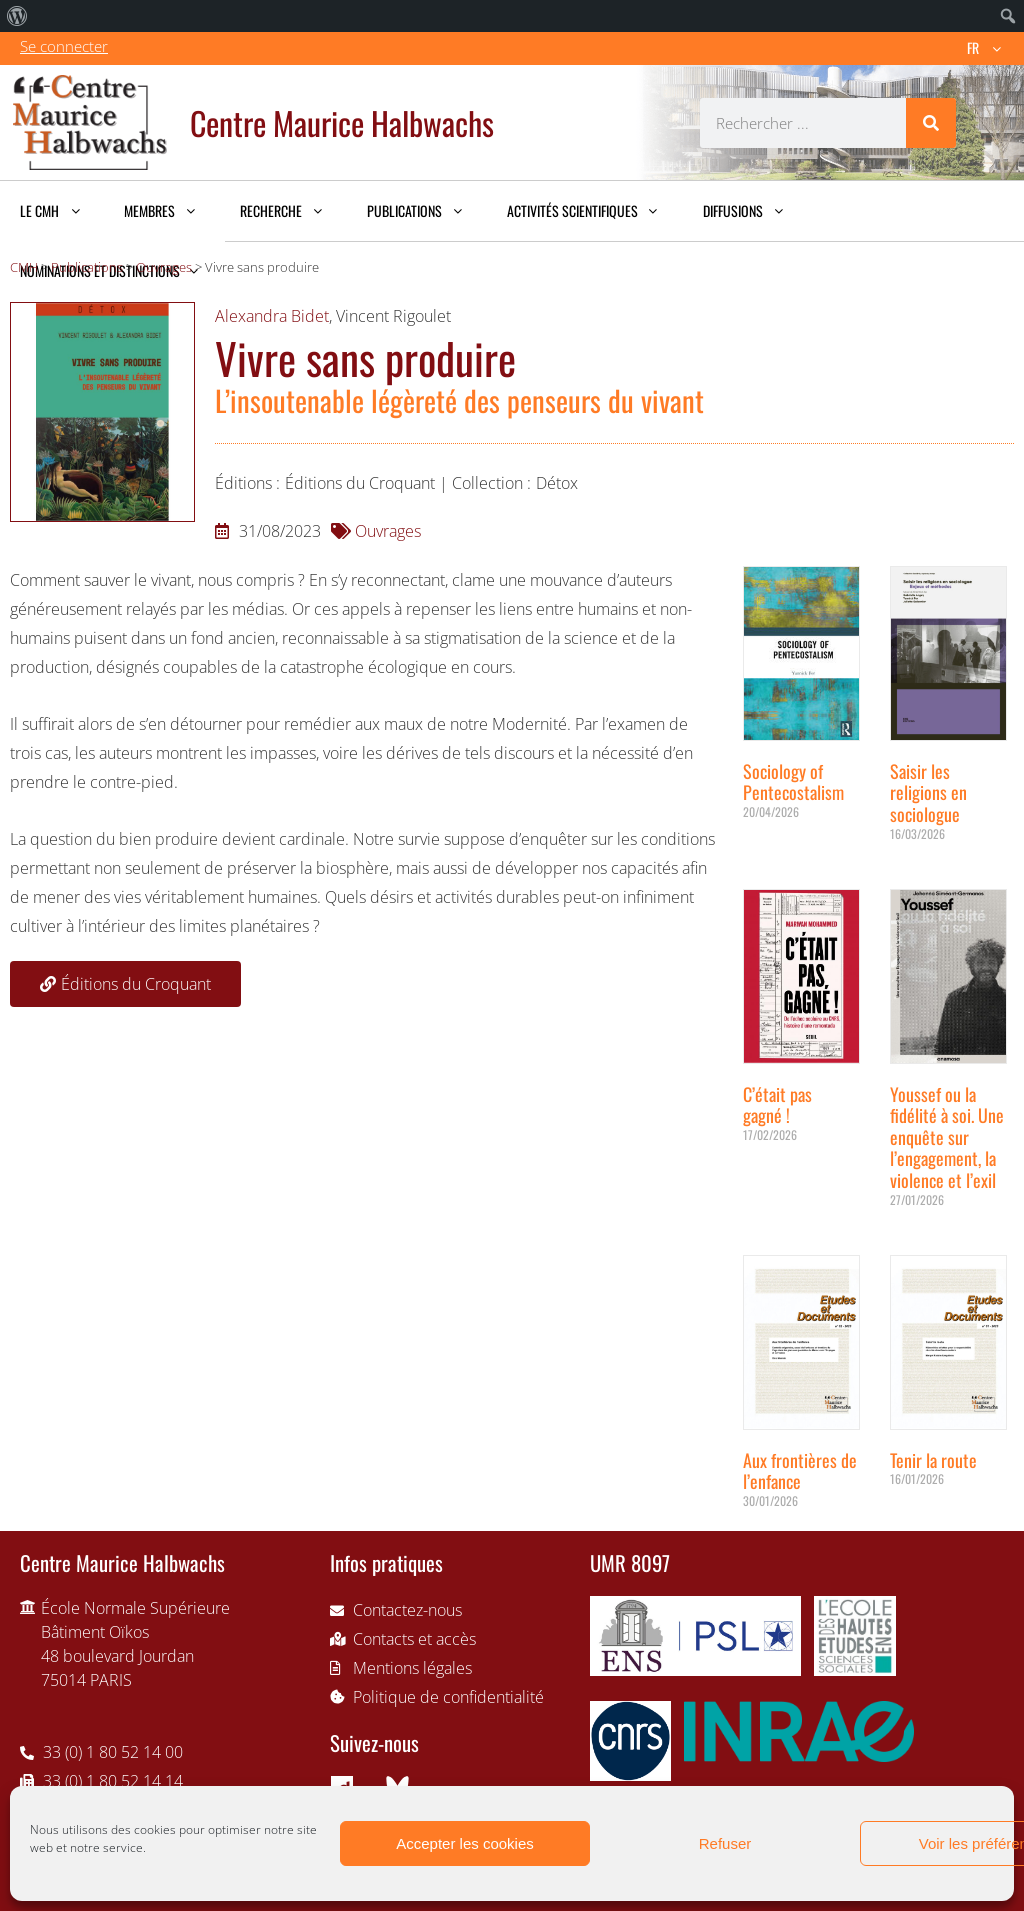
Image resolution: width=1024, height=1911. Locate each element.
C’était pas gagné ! (777, 1105)
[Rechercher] (931, 123)
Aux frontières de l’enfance (800, 1471)
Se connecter (64, 46)
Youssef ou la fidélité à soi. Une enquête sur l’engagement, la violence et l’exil (947, 1137)
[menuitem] (17, 16)
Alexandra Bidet (272, 316)
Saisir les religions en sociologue (928, 792)
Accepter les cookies (465, 1843)
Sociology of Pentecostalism (793, 782)
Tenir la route (933, 1460)
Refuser (725, 1843)
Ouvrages (388, 531)
